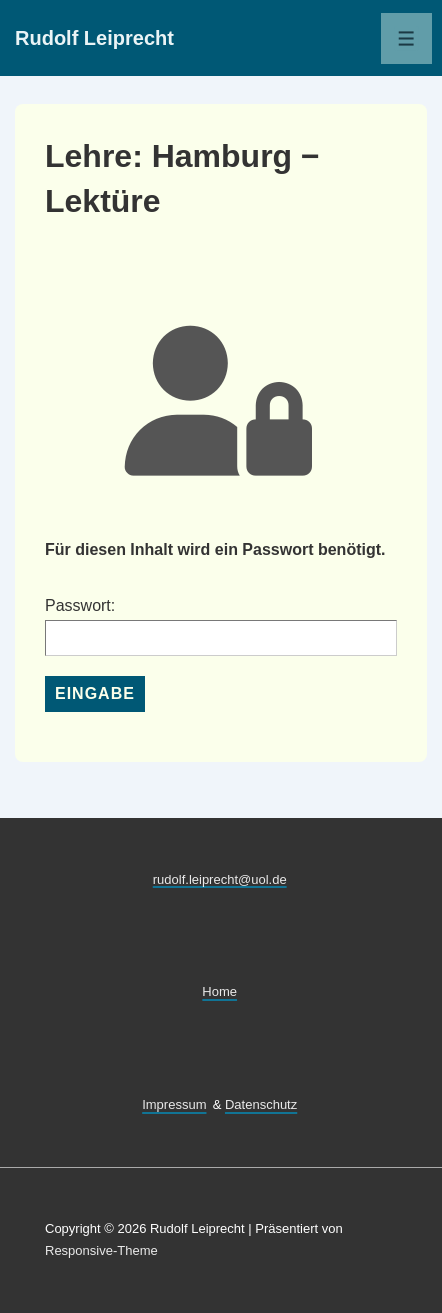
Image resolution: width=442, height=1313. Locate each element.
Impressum (174, 1104)
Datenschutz (261, 1104)
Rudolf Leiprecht (94, 38)
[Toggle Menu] (406, 38)
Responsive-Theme (101, 1250)
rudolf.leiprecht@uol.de (220, 878)
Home (219, 991)
